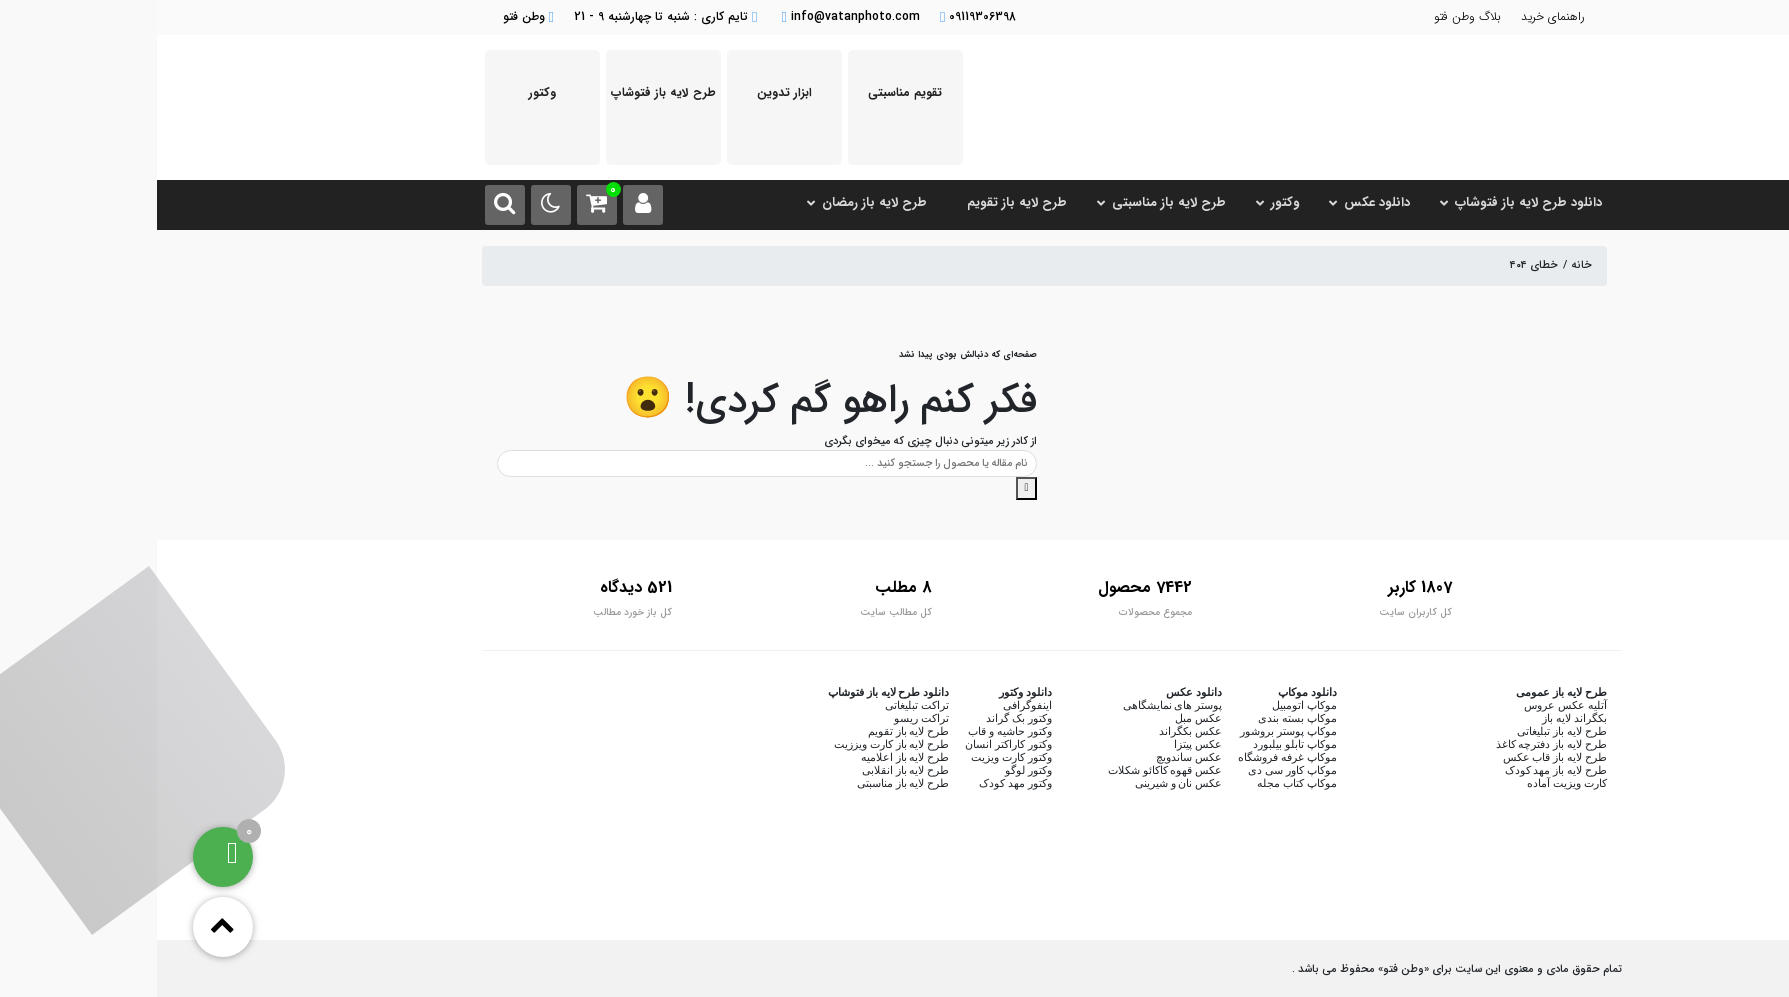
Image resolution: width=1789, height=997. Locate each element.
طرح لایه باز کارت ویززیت (734, 744)
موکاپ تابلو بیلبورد (1138, 744)
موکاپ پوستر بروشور (1131, 731)
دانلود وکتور (868, 692)
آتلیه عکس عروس (1408, 705)
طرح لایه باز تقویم (751, 731)
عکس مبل (1041, 718)
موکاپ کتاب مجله (1140, 783)
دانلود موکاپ (1150, 692)
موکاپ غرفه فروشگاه (1130, 757)
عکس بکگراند (1033, 731)
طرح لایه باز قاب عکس (1398, 757)
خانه (1425, 265)
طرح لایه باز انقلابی (748, 770)
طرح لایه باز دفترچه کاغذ (1394, 744)
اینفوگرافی (870, 705)
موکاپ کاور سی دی (1135, 770)
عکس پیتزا (1041, 744)
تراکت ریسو (764, 718)
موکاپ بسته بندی (1140, 718)
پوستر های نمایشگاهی (1016, 705)
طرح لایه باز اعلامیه (748, 757)
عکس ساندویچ (1032, 757)
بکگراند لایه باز (1417, 718)
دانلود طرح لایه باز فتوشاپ (731, 692)
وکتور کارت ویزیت (854, 757)
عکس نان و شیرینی (1021, 783)
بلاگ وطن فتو (1310, 16)
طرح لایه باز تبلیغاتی (1404, 731)
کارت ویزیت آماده (1410, 783)
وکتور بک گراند (862, 718)
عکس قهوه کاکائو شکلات (1008, 770)
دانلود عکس (1037, 692)
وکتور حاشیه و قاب (852, 731)
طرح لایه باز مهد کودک (1399, 770)
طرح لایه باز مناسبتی (746, 783)
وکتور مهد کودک (858, 783)
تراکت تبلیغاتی (760, 705)
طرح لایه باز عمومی (1404, 692)
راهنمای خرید (1396, 16)
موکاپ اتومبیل (1147, 705)
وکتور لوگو (871, 770)
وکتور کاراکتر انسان (851, 744)
